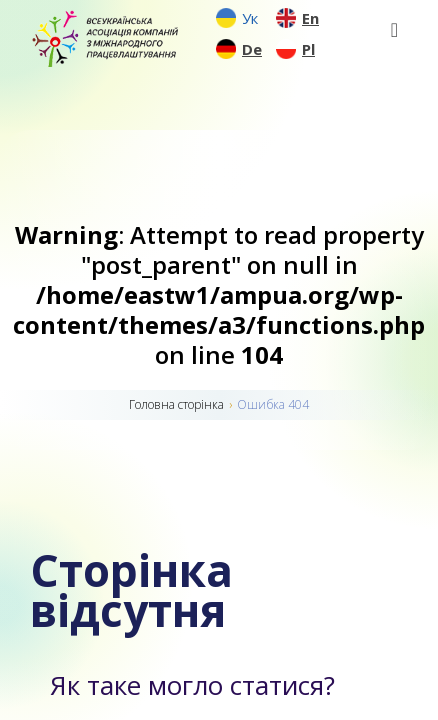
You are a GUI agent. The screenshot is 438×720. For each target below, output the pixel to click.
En (310, 18)
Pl (308, 49)
